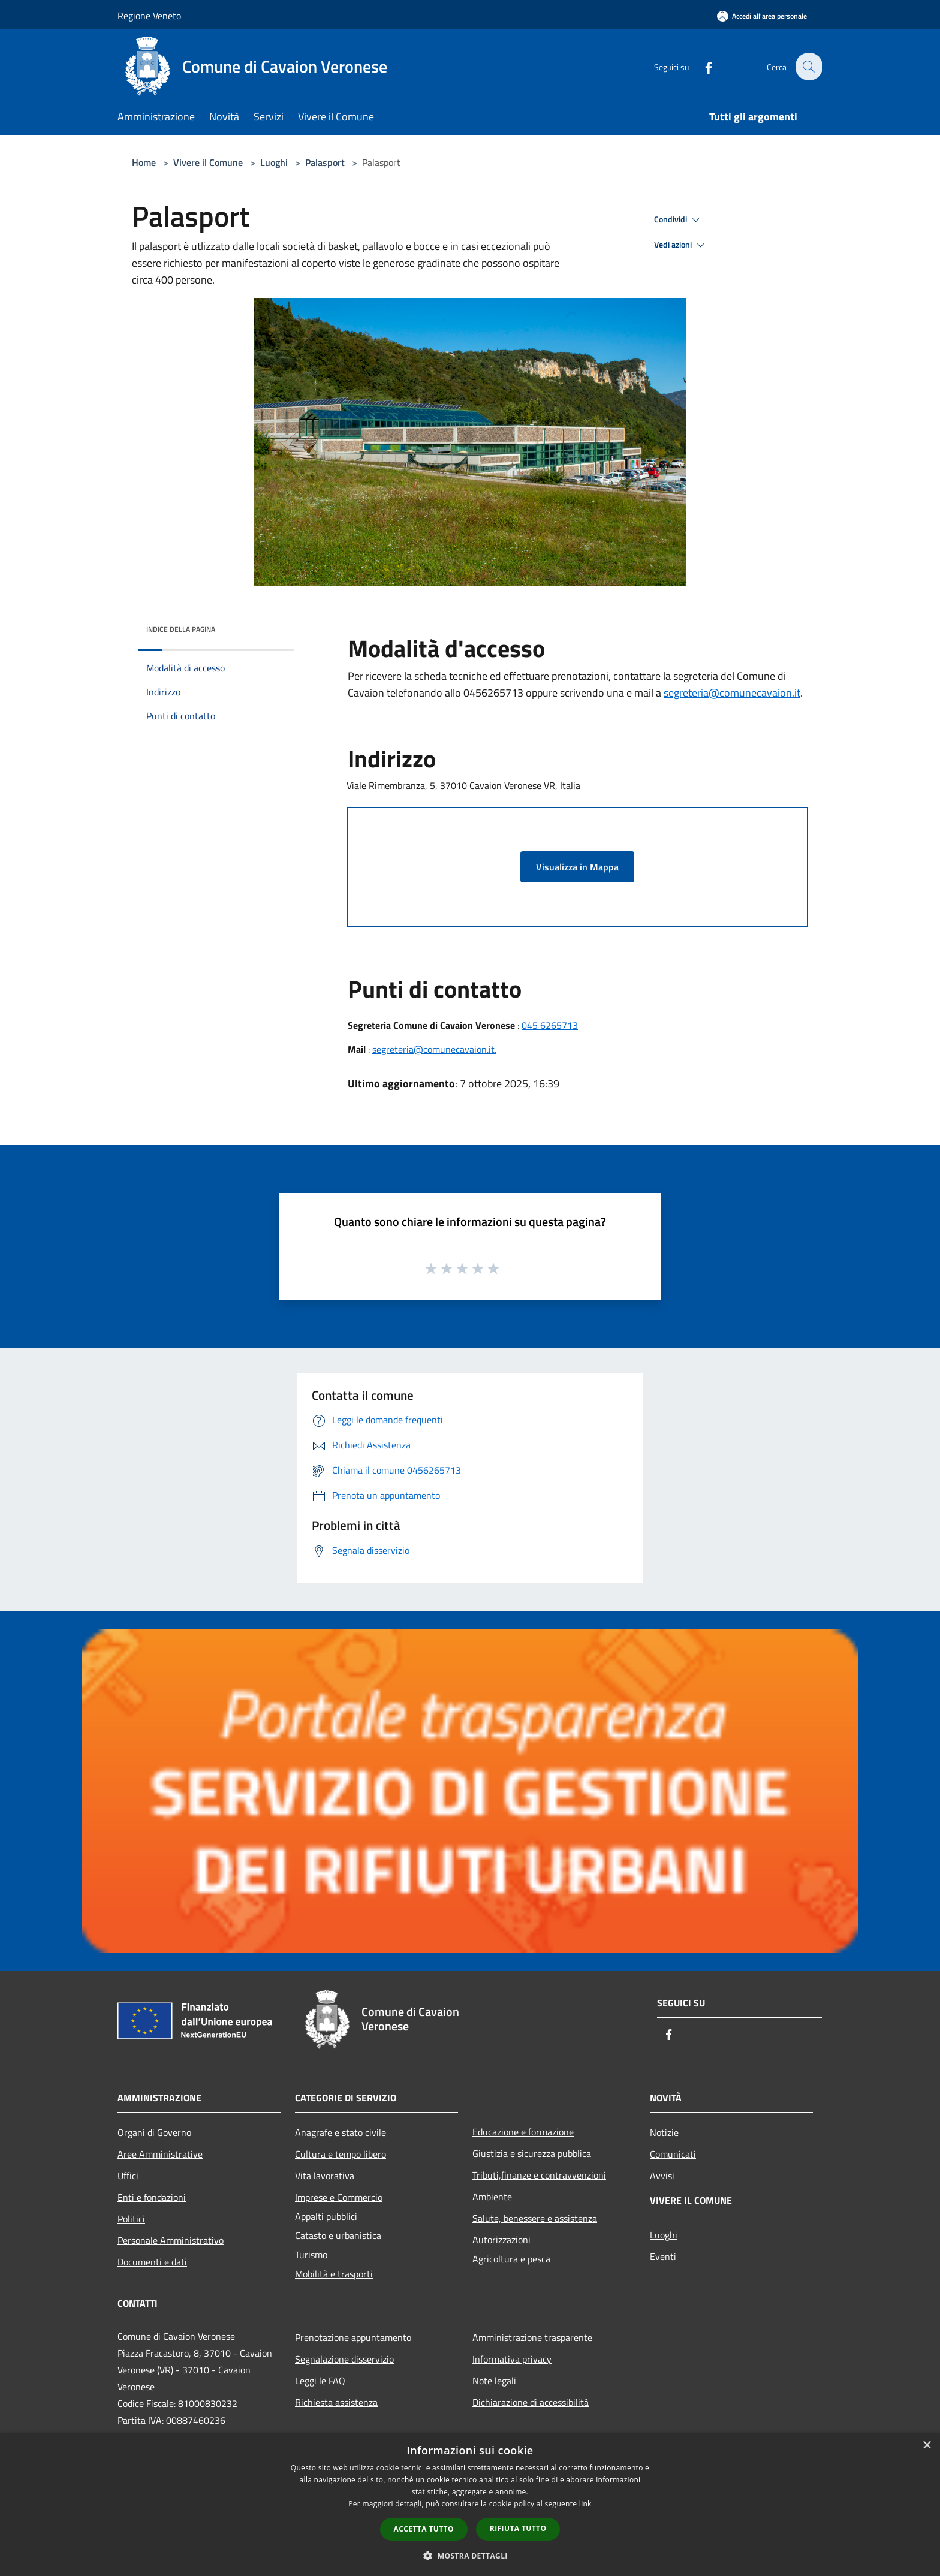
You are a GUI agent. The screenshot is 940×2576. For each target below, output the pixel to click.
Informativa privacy (512, 2359)
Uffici (128, 2175)
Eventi (663, 2256)
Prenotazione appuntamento (353, 2337)
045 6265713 (550, 1025)
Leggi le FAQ (320, 2380)
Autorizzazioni (501, 2239)
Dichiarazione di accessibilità (530, 2402)
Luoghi (274, 162)
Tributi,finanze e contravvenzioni (539, 2175)
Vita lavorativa (324, 2175)
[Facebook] (701, 66)
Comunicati (673, 2154)
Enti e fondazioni (152, 2197)
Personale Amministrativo (171, 2240)
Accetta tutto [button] (424, 2529)
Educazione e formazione (523, 2132)
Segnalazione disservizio (344, 2359)
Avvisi (662, 2175)
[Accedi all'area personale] (761, 16)
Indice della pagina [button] (180, 629)
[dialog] (470, 2504)
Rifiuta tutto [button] (518, 2528)
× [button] (926, 2445)
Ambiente (492, 2196)
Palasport (325, 162)
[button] (470, 2556)
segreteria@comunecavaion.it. (434, 1049)
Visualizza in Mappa (577, 867)
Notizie (664, 2132)
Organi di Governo (154, 2132)
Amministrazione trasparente (532, 2337)
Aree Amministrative (160, 2154)
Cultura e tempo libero (340, 2154)
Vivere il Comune (209, 162)
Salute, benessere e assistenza (534, 2218)
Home (144, 162)
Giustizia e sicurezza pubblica (531, 2153)
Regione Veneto (149, 15)
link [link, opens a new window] (585, 2504)
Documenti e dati (152, 2262)
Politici (131, 2219)
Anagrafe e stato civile (340, 2132)
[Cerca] (808, 66)
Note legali (494, 2380)
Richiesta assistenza (336, 2402)
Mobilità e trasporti (334, 2274)
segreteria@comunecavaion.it (732, 693)
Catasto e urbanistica (338, 2235)
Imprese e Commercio (338, 2197)
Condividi (678, 220)
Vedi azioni (681, 245)
